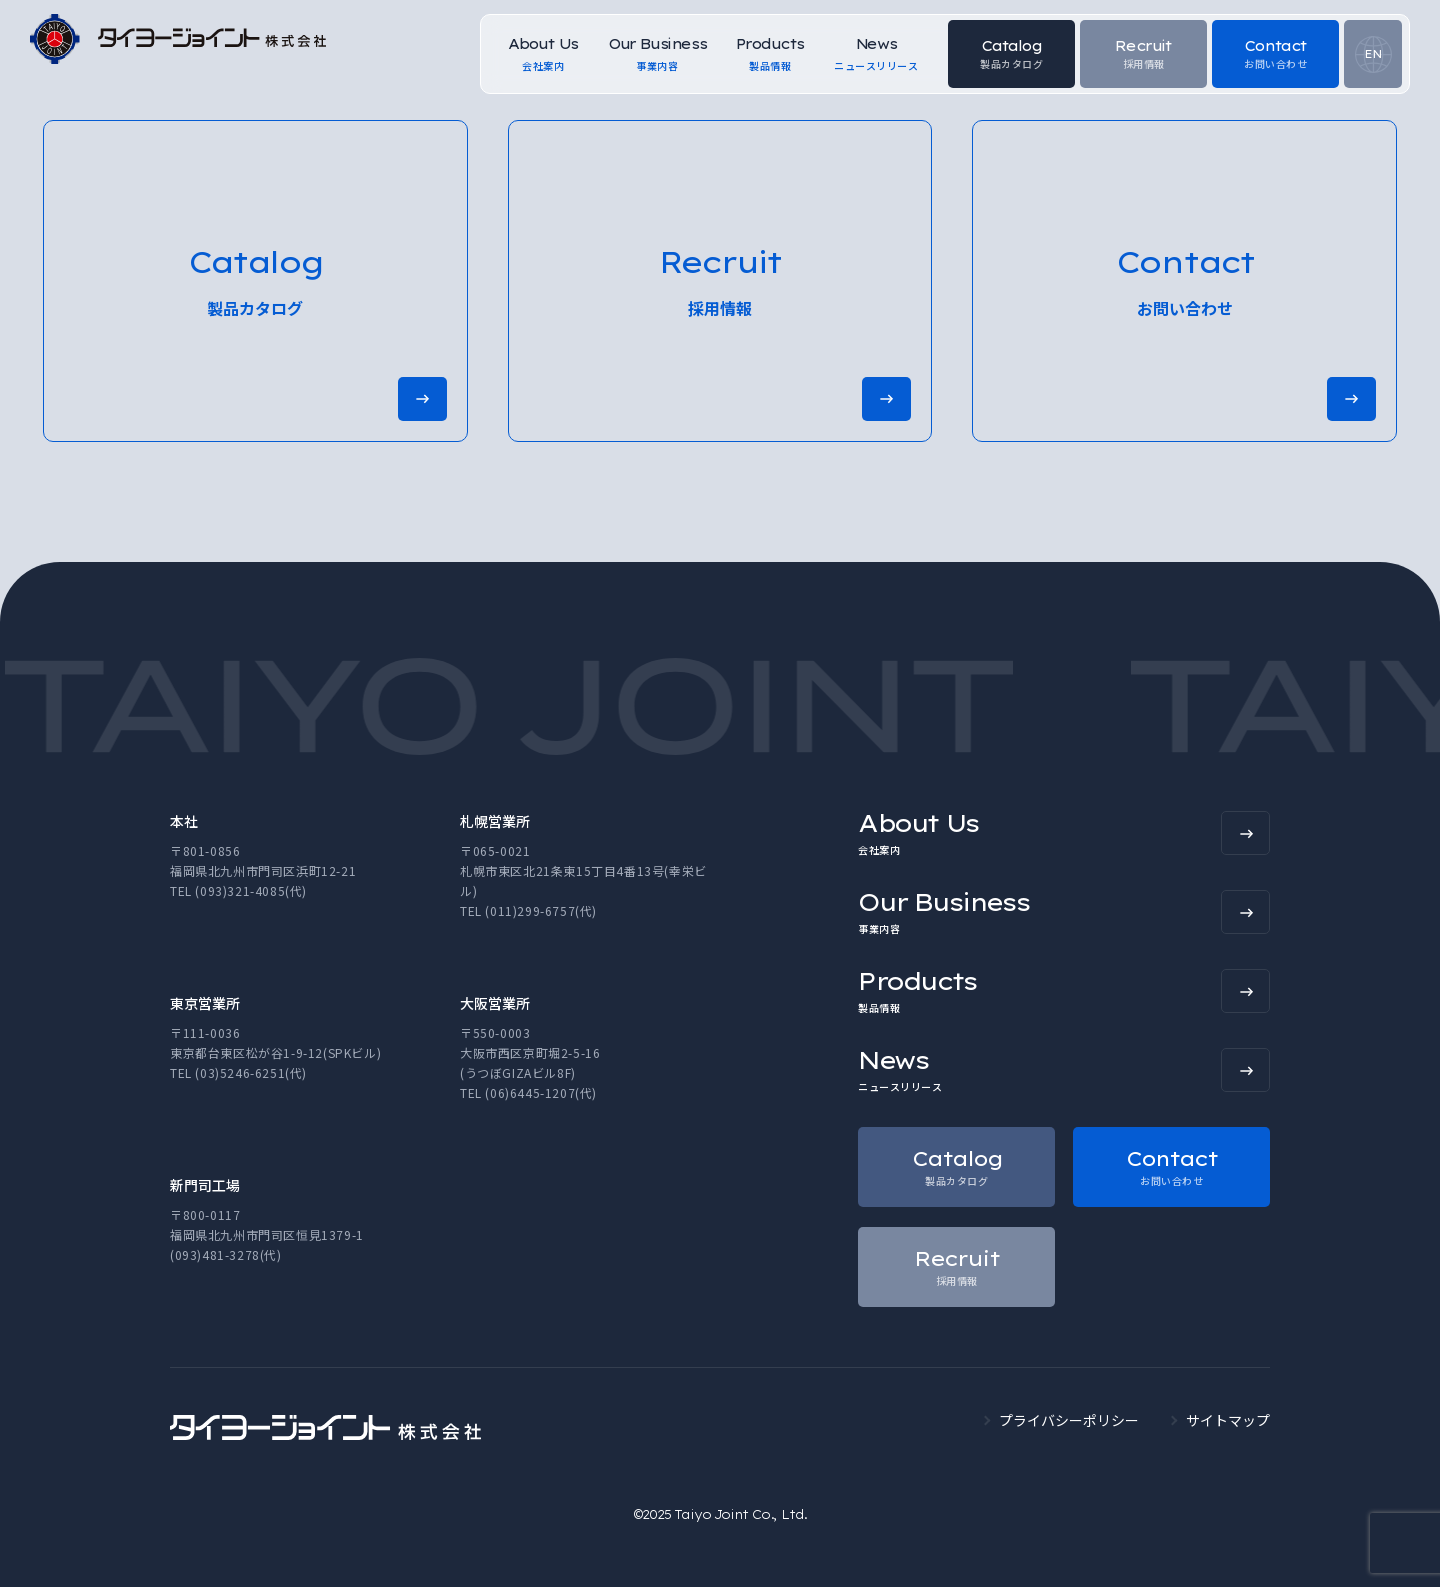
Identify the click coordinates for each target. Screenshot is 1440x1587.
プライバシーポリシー (1069, 1420)
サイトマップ (1228, 1420)
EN (1373, 54)
